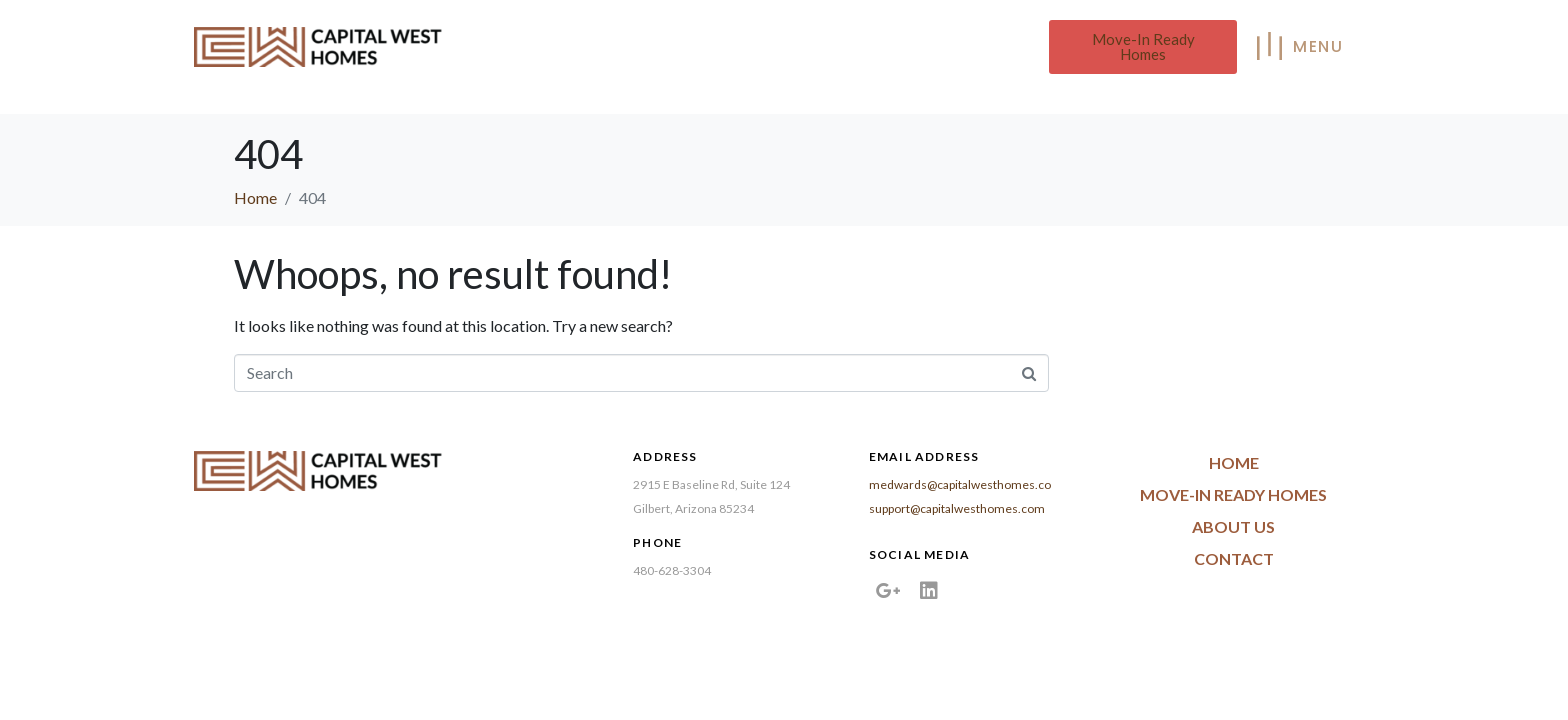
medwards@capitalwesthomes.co (960, 484)
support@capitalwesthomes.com (957, 508)
